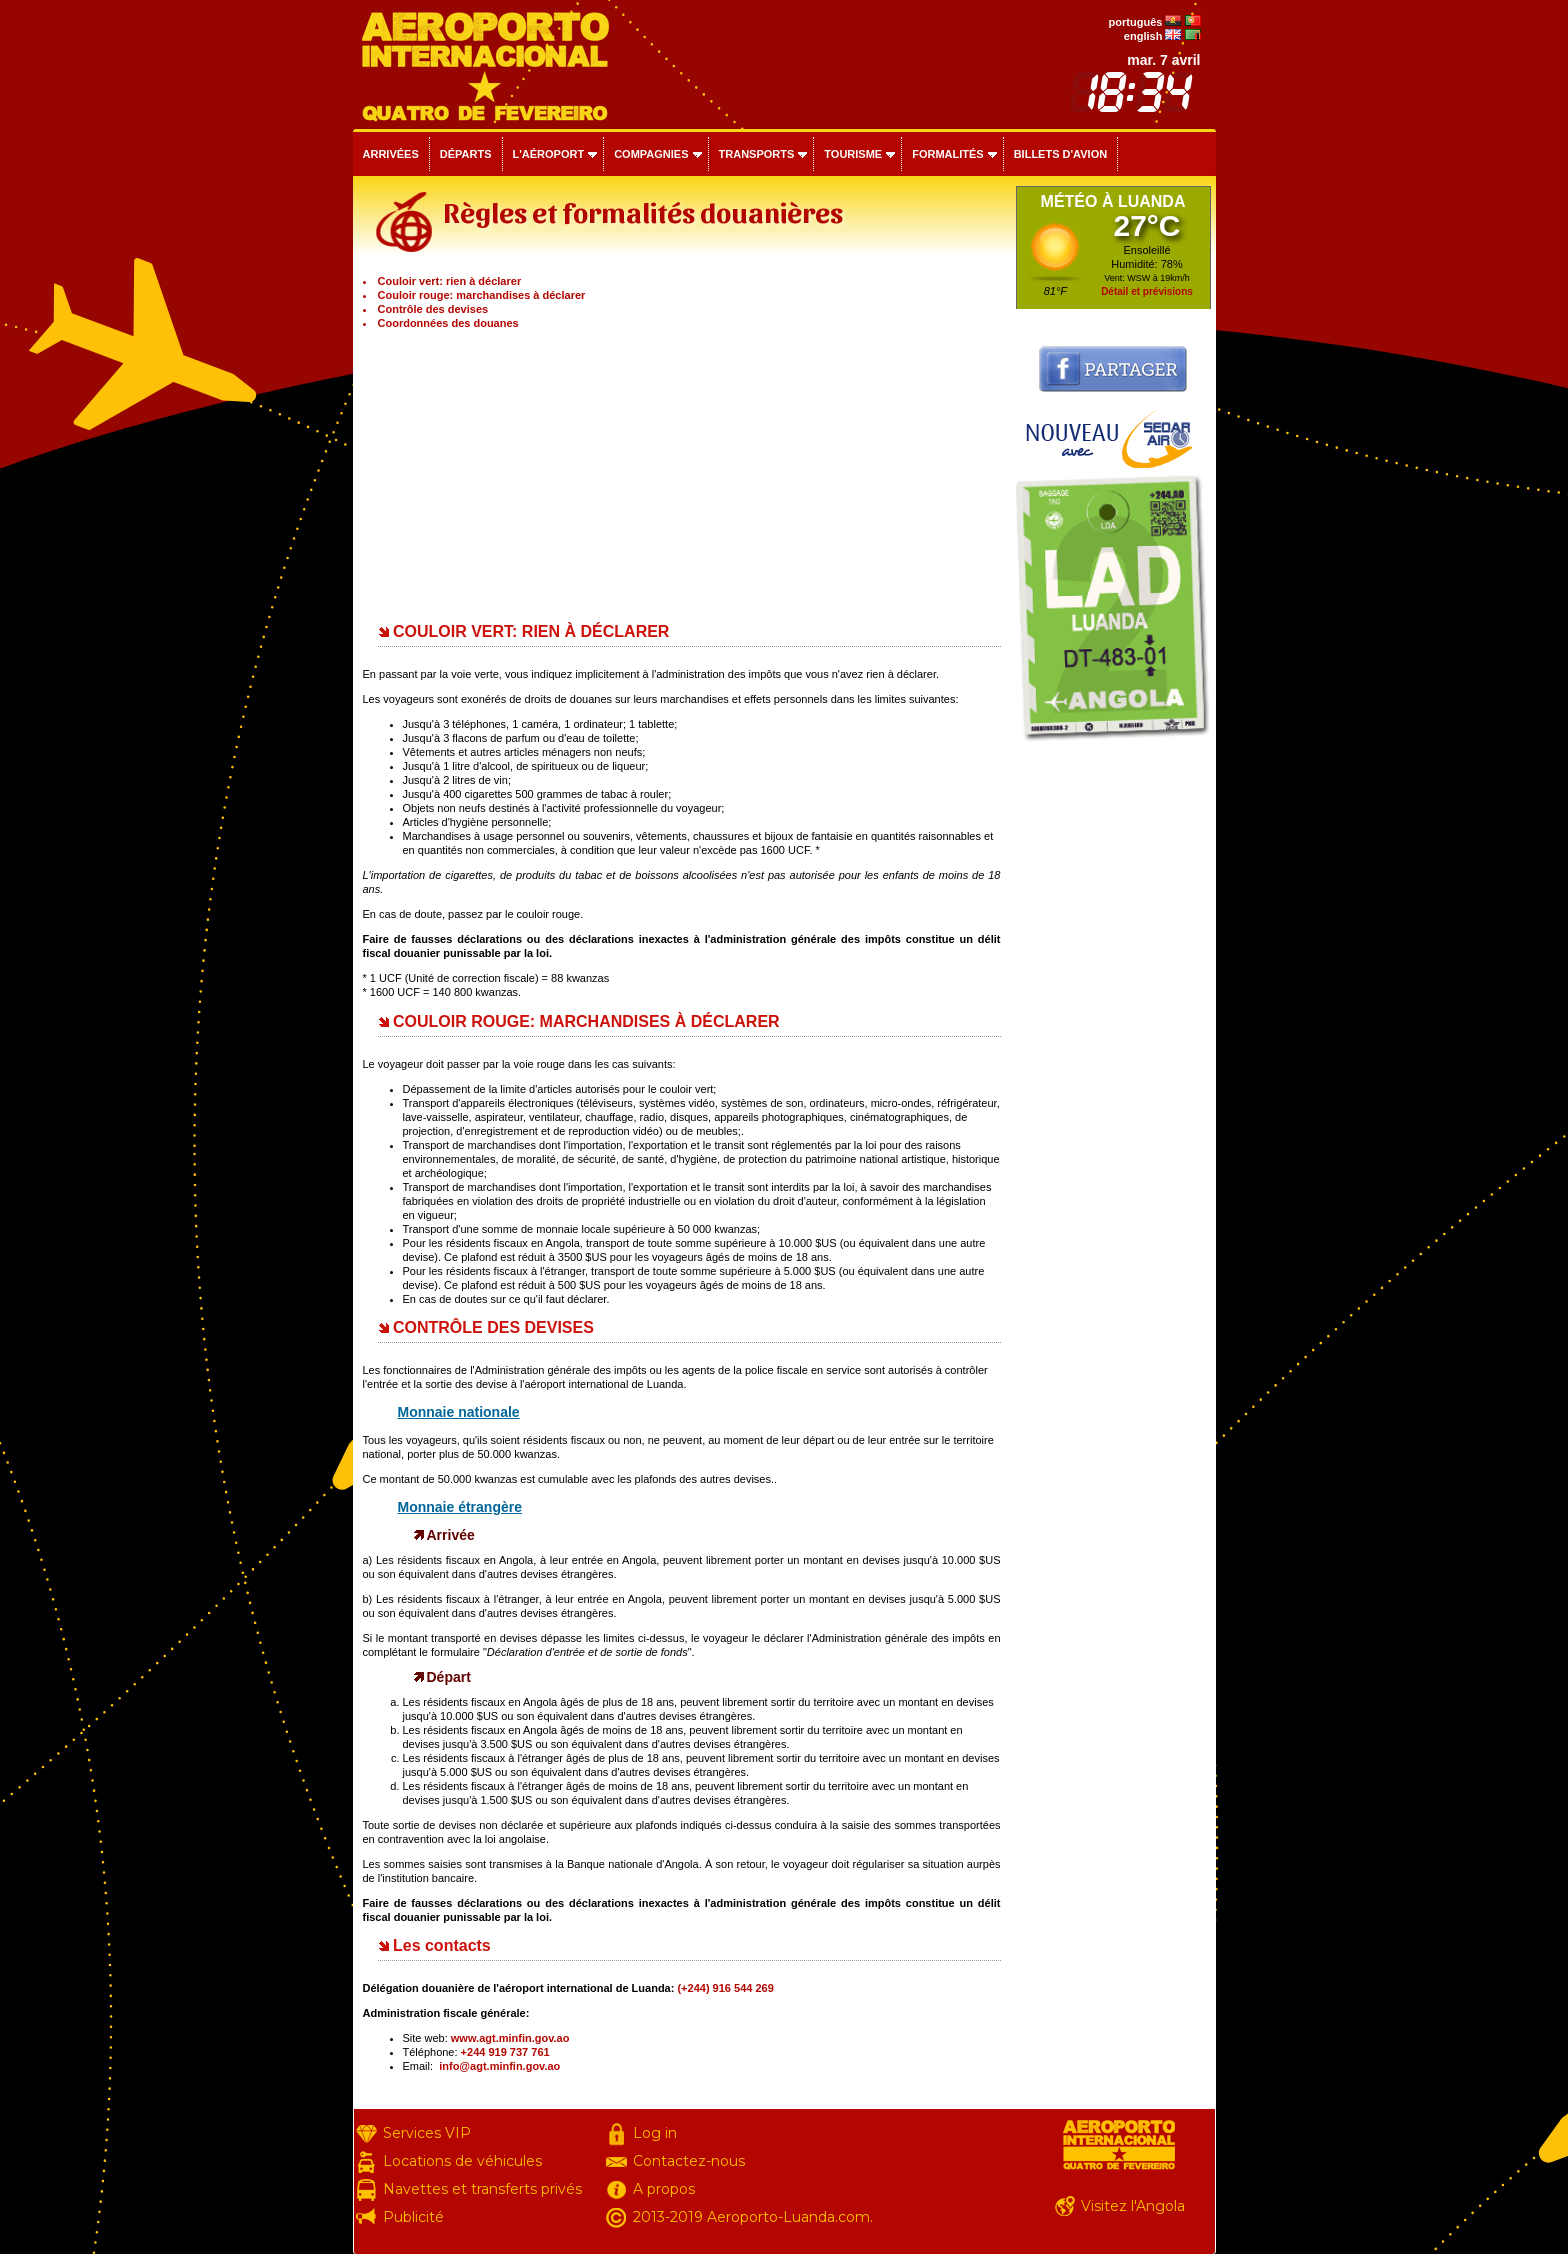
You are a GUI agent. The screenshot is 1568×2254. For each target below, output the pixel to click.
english (1143, 36)
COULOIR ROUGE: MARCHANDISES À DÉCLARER (586, 1021)
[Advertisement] (682, 470)
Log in (655, 2133)
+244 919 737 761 (505, 2052)
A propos (664, 2189)
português (1136, 22)
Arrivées (391, 154)
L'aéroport (549, 154)
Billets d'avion (1060, 154)
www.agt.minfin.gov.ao (510, 2038)
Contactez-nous (689, 2161)
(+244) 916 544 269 (725, 1988)
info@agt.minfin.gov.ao (499, 2066)
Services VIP (427, 2133)
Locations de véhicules (462, 2161)
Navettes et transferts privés (482, 2189)
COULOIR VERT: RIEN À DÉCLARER (531, 631)
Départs (466, 154)
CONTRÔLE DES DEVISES (493, 1327)
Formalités (948, 154)
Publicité (413, 2217)
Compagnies (651, 154)
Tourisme (853, 154)
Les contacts (442, 1945)
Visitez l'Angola (1133, 2206)
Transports (757, 154)
